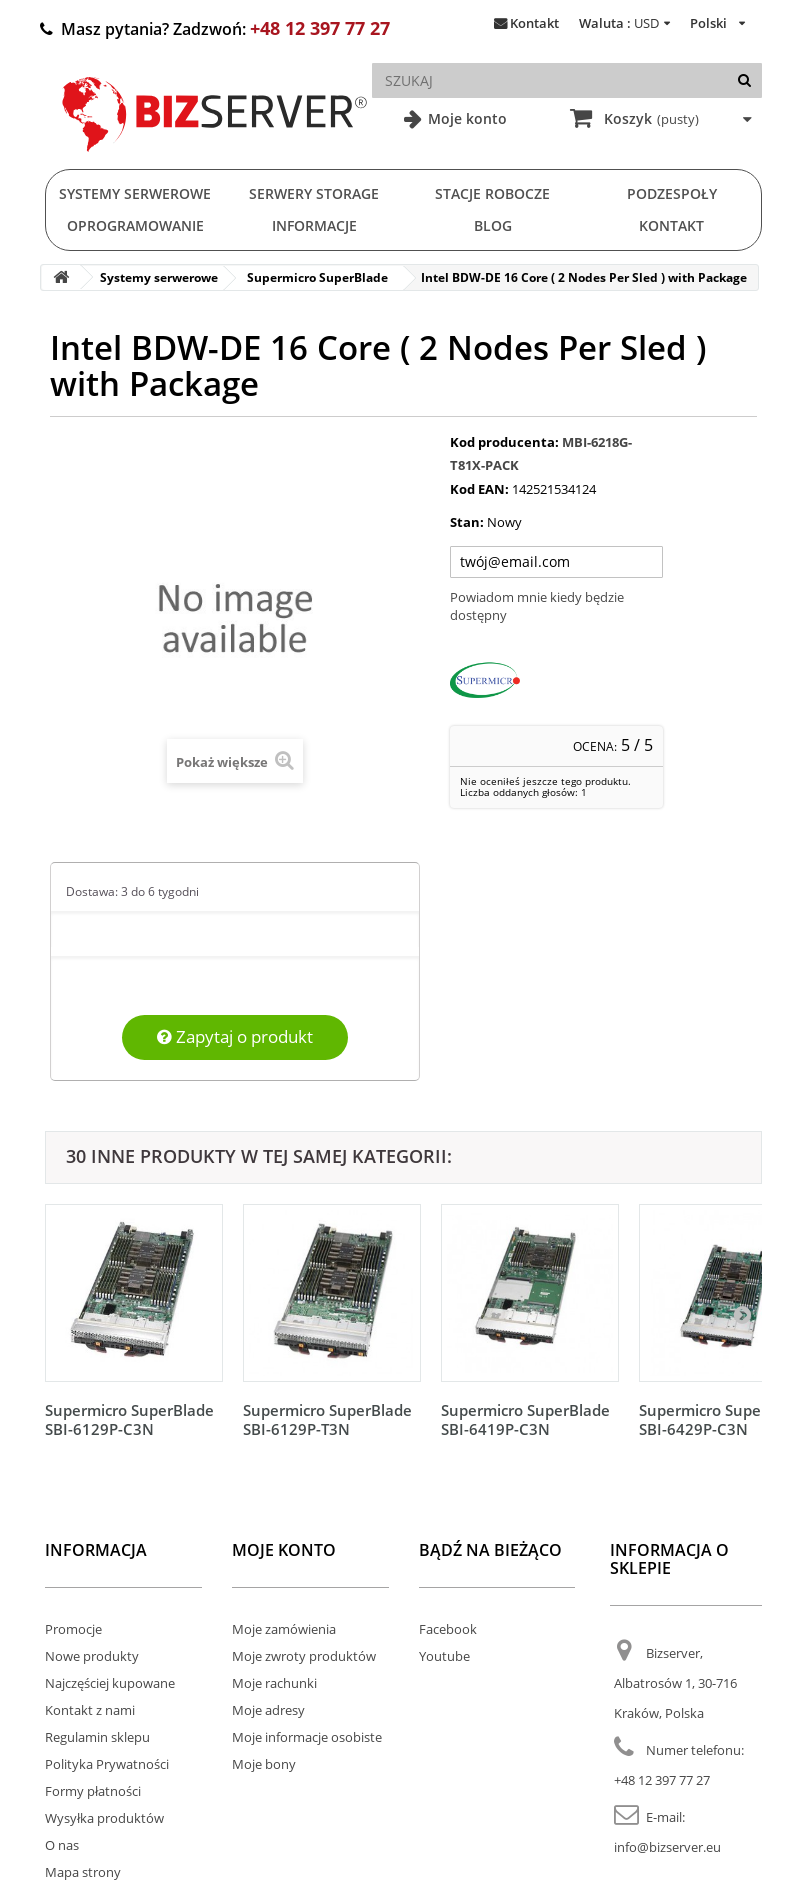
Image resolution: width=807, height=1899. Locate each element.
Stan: (467, 522)
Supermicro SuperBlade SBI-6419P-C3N (525, 1419)
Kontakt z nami (90, 1710)
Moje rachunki (274, 1683)
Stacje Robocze (492, 193)
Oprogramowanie (135, 225)
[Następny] (742, 1314)
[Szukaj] (744, 80)
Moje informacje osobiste (307, 1737)
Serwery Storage (314, 193)
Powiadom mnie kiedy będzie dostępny (537, 606)
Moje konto (465, 118)
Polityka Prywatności (107, 1764)
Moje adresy (268, 1710)
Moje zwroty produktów (304, 1656)
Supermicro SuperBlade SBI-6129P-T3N (327, 1419)
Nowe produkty (92, 1656)
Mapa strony (83, 1872)
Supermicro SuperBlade (317, 277)
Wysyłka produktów (104, 1818)
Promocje (73, 1629)
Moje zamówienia (284, 1629)
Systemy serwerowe (135, 193)
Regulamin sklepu (97, 1737)
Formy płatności (93, 1791)
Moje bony (264, 1764)
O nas (62, 1845)
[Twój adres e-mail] (556, 562)
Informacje (314, 225)
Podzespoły (672, 193)
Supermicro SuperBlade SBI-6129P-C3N (129, 1419)
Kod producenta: (504, 442)
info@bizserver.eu (667, 1847)
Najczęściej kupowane (110, 1683)
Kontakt (534, 23)
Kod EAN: (479, 489)
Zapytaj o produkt (235, 1036)
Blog (493, 225)
